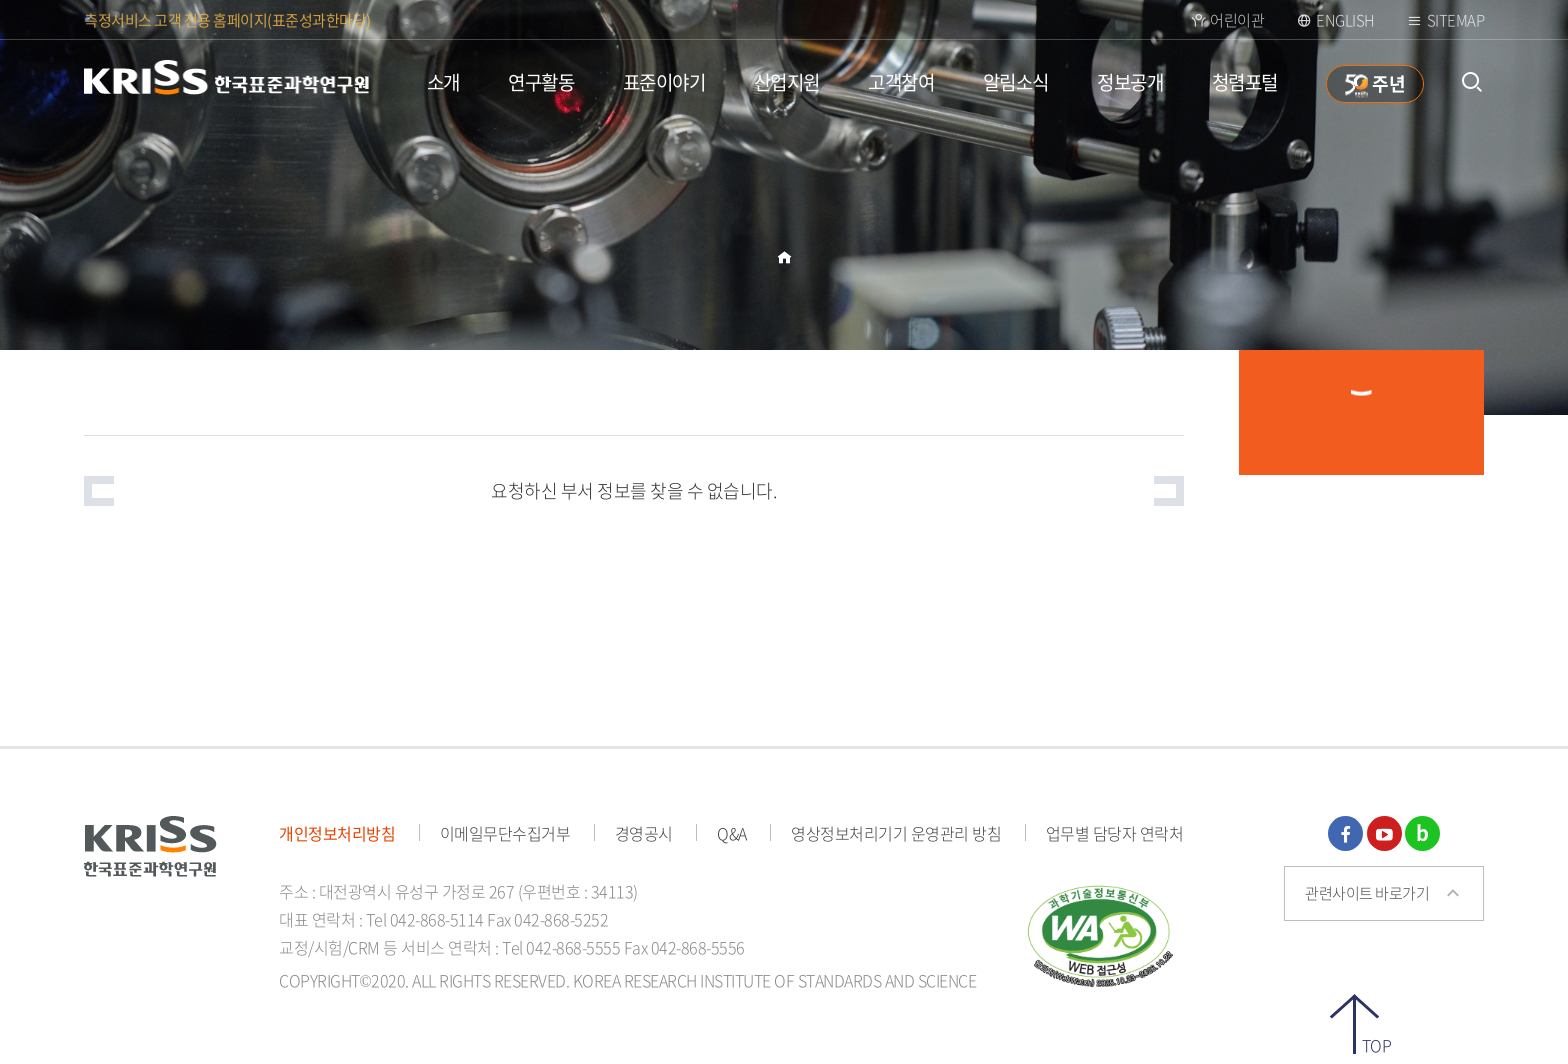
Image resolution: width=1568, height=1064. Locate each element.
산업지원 (787, 82)
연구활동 (541, 82)
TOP (1377, 1043)
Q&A (732, 833)
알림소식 (1016, 82)
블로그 (1422, 833)
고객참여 (901, 82)
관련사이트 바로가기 (1367, 893)
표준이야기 (664, 82)
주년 (1388, 83)
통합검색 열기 (1471, 82)
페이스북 (1345, 833)
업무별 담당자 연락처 (1115, 833)
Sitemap (1456, 20)
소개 (443, 82)
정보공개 (1130, 82)
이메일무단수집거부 (505, 833)
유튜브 (1384, 833)
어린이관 (1237, 20)
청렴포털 (1245, 82)
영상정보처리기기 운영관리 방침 (896, 833)
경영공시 (644, 833)
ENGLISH (1345, 20)
